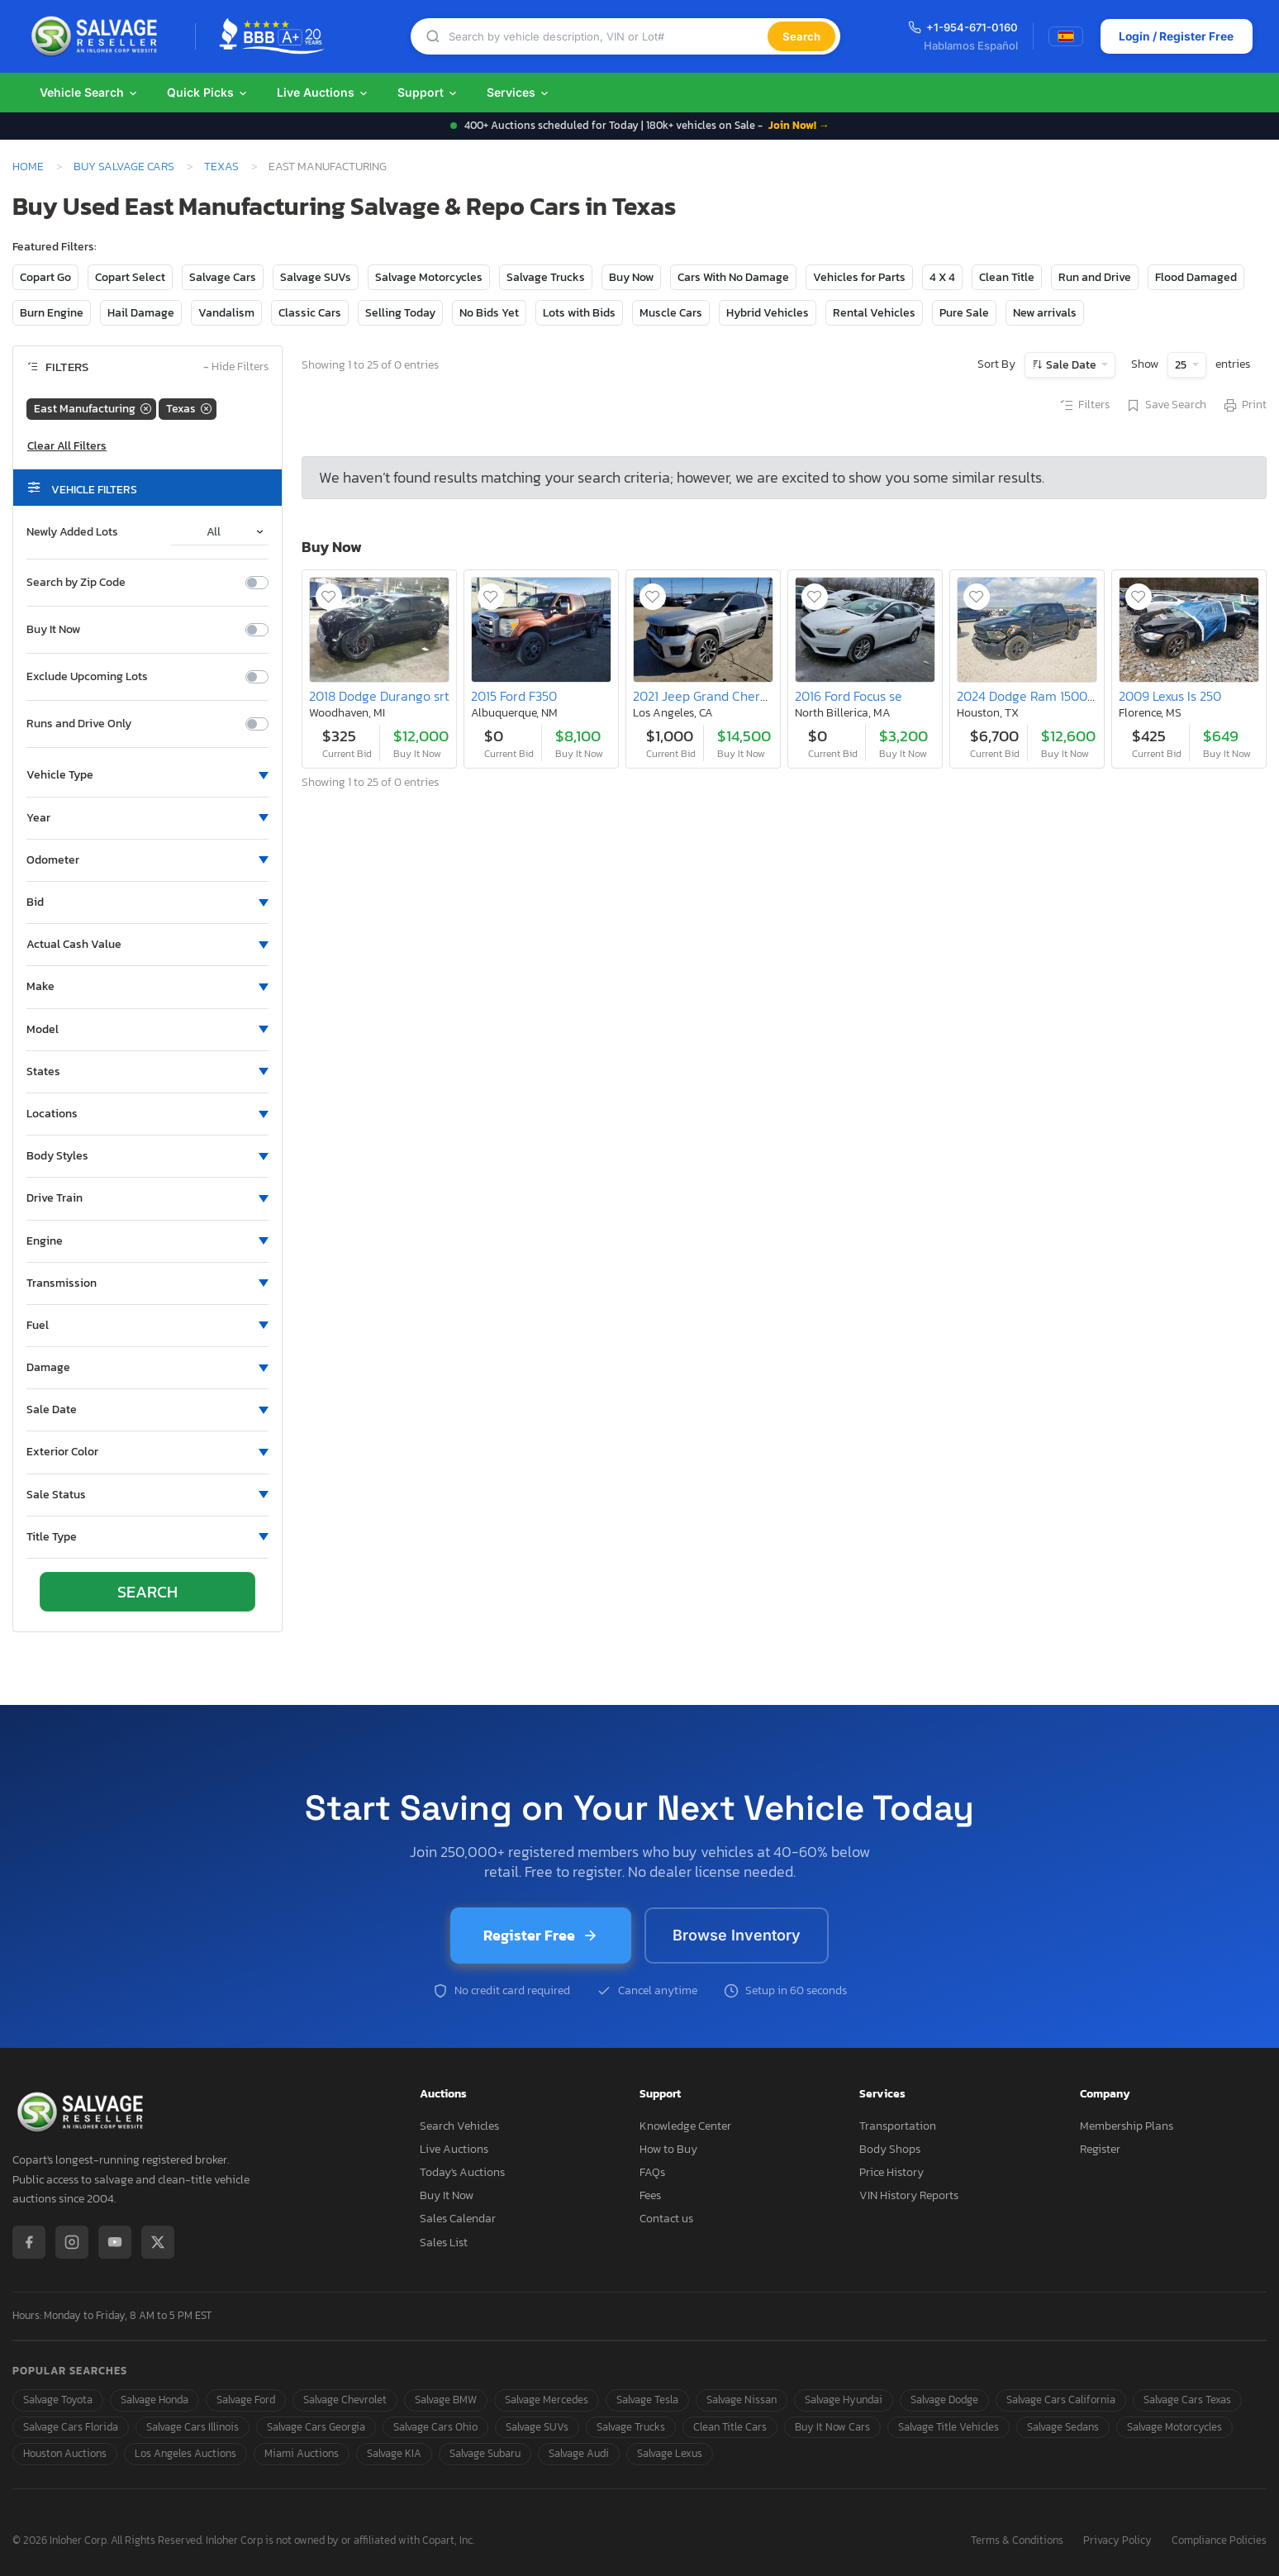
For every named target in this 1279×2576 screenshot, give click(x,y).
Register (1100, 2149)
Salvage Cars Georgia (316, 2427)
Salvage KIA (394, 2453)
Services (518, 92)
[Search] (607, 36)
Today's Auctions (462, 2172)
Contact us (666, 2218)
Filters (1084, 406)
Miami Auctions (301, 2453)
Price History (891, 2172)
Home (28, 166)
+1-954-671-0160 (962, 27)
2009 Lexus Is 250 (1170, 696)
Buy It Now (53, 629)
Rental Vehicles (874, 312)
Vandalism (226, 312)
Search (801, 36)
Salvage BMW (446, 2399)
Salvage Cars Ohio (435, 2427)
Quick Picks (208, 92)
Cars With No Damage (733, 277)
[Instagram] (71, 2242)
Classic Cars (309, 312)
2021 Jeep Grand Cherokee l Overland (742, 696)
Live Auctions (323, 92)
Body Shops (889, 2149)
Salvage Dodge (944, 2399)
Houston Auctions (65, 2453)
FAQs (652, 2172)
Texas (221, 166)
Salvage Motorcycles (429, 277)
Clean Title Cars (730, 2427)
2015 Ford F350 (514, 696)
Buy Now (631, 277)
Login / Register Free (1175, 36)
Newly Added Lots (72, 532)
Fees (650, 2195)
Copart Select (130, 277)
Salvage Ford (245, 2399)
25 (1182, 365)
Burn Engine (51, 312)
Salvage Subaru (485, 2453)
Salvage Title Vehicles (948, 2427)
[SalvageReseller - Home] (97, 36)
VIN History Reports (908, 2195)
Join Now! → (799, 125)
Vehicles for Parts (859, 277)
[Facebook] (28, 2242)
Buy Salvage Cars (124, 166)
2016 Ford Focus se (848, 696)
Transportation (897, 2126)
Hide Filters (236, 367)
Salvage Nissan (741, 2399)
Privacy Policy (1117, 2541)
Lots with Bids (579, 312)
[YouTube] (114, 2242)
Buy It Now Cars (832, 2427)
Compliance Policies (1219, 2541)
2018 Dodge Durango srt (379, 696)
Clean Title (1006, 277)
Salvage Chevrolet (345, 2399)
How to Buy (668, 2149)
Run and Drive (1094, 277)
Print (1244, 406)
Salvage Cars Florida (70, 2427)
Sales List (444, 2242)
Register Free (540, 1935)
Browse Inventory (737, 1935)
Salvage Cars (222, 277)
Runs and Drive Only (78, 724)
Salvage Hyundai (843, 2399)
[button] (147, 775)
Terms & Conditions (1017, 2541)
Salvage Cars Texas (1187, 2399)
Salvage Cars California (1060, 2399)
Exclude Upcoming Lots (87, 676)
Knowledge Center (685, 2126)
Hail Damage (140, 312)
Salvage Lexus (669, 2453)
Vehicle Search (89, 92)
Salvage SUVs (315, 277)
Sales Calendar (458, 2218)
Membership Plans (1126, 2126)
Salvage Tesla (647, 2399)
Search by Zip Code (76, 582)
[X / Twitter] (157, 2242)
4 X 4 (942, 277)
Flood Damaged (1196, 277)
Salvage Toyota (58, 2399)
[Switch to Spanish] (1065, 36)
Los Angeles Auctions (185, 2453)
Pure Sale (964, 312)
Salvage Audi (579, 2453)
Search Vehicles (459, 2126)
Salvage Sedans (1063, 2427)
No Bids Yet (489, 312)
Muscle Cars (671, 312)
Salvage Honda (154, 2399)
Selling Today (400, 312)
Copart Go (45, 277)
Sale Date (1071, 365)
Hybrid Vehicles (767, 312)
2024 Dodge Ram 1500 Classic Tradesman (1078, 696)
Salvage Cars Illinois (192, 2427)
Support (428, 92)
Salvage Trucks (545, 277)
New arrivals (1045, 312)
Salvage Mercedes (546, 2399)
